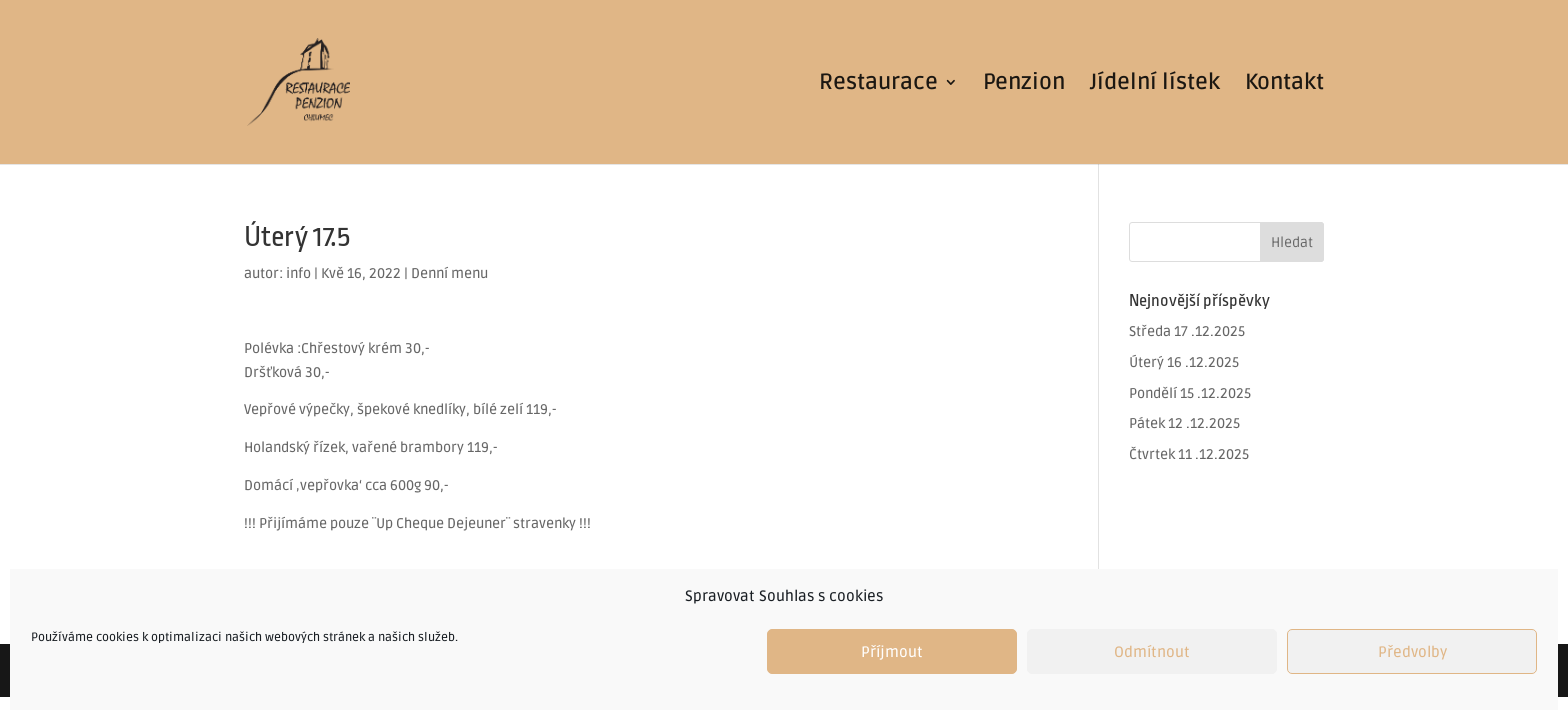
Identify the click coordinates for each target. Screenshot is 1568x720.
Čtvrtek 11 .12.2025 (1189, 454)
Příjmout (892, 652)
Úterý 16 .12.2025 (1184, 362)
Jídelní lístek (1155, 85)
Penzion (1024, 85)
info (298, 273)
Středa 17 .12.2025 (1187, 331)
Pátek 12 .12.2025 (1184, 423)
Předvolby (1412, 652)
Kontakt (1284, 85)
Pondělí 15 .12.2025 (1190, 393)
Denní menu (449, 273)
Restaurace (878, 85)
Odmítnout (1152, 652)
